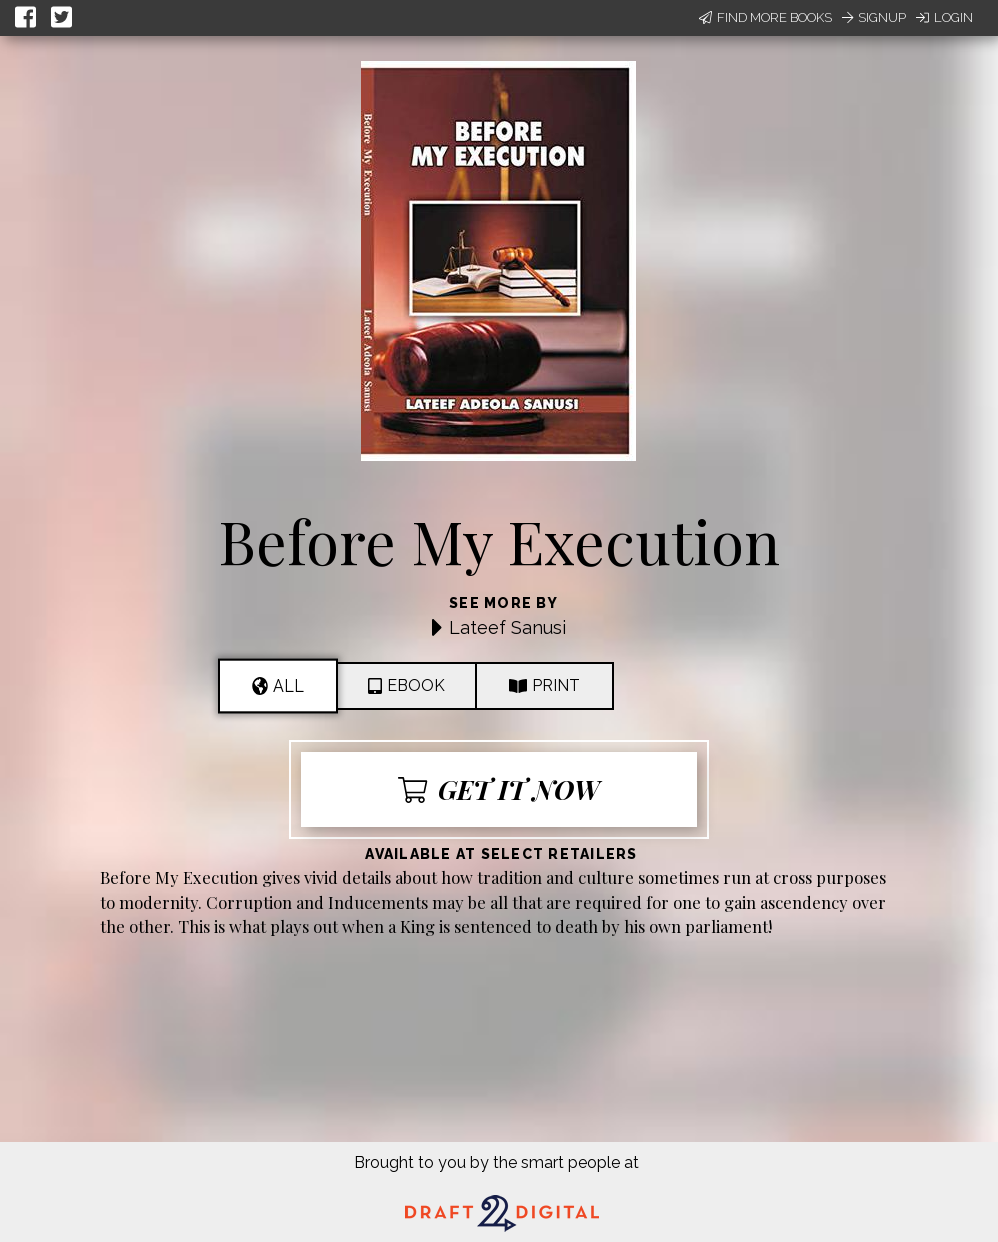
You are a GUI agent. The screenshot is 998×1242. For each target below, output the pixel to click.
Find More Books (765, 17)
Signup (874, 17)
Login (944, 17)
